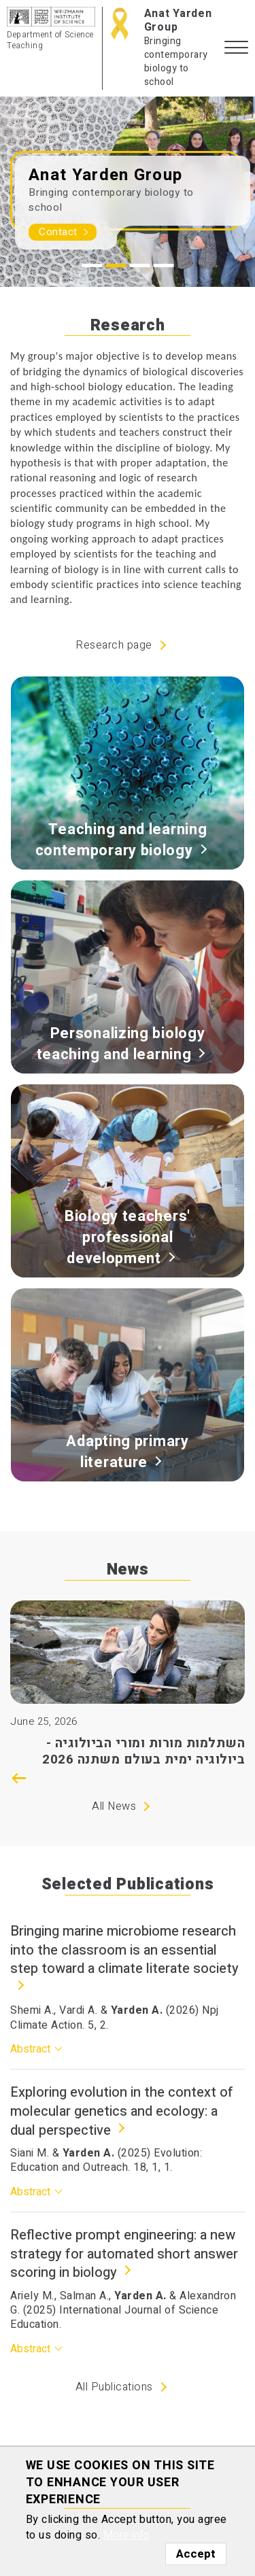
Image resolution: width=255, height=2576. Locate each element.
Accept (196, 2553)
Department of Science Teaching (50, 40)
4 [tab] (163, 265)
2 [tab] (115, 265)
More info (126, 2535)
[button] (236, 48)
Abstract (30, 2049)
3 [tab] (139, 265)
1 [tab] (92, 265)
